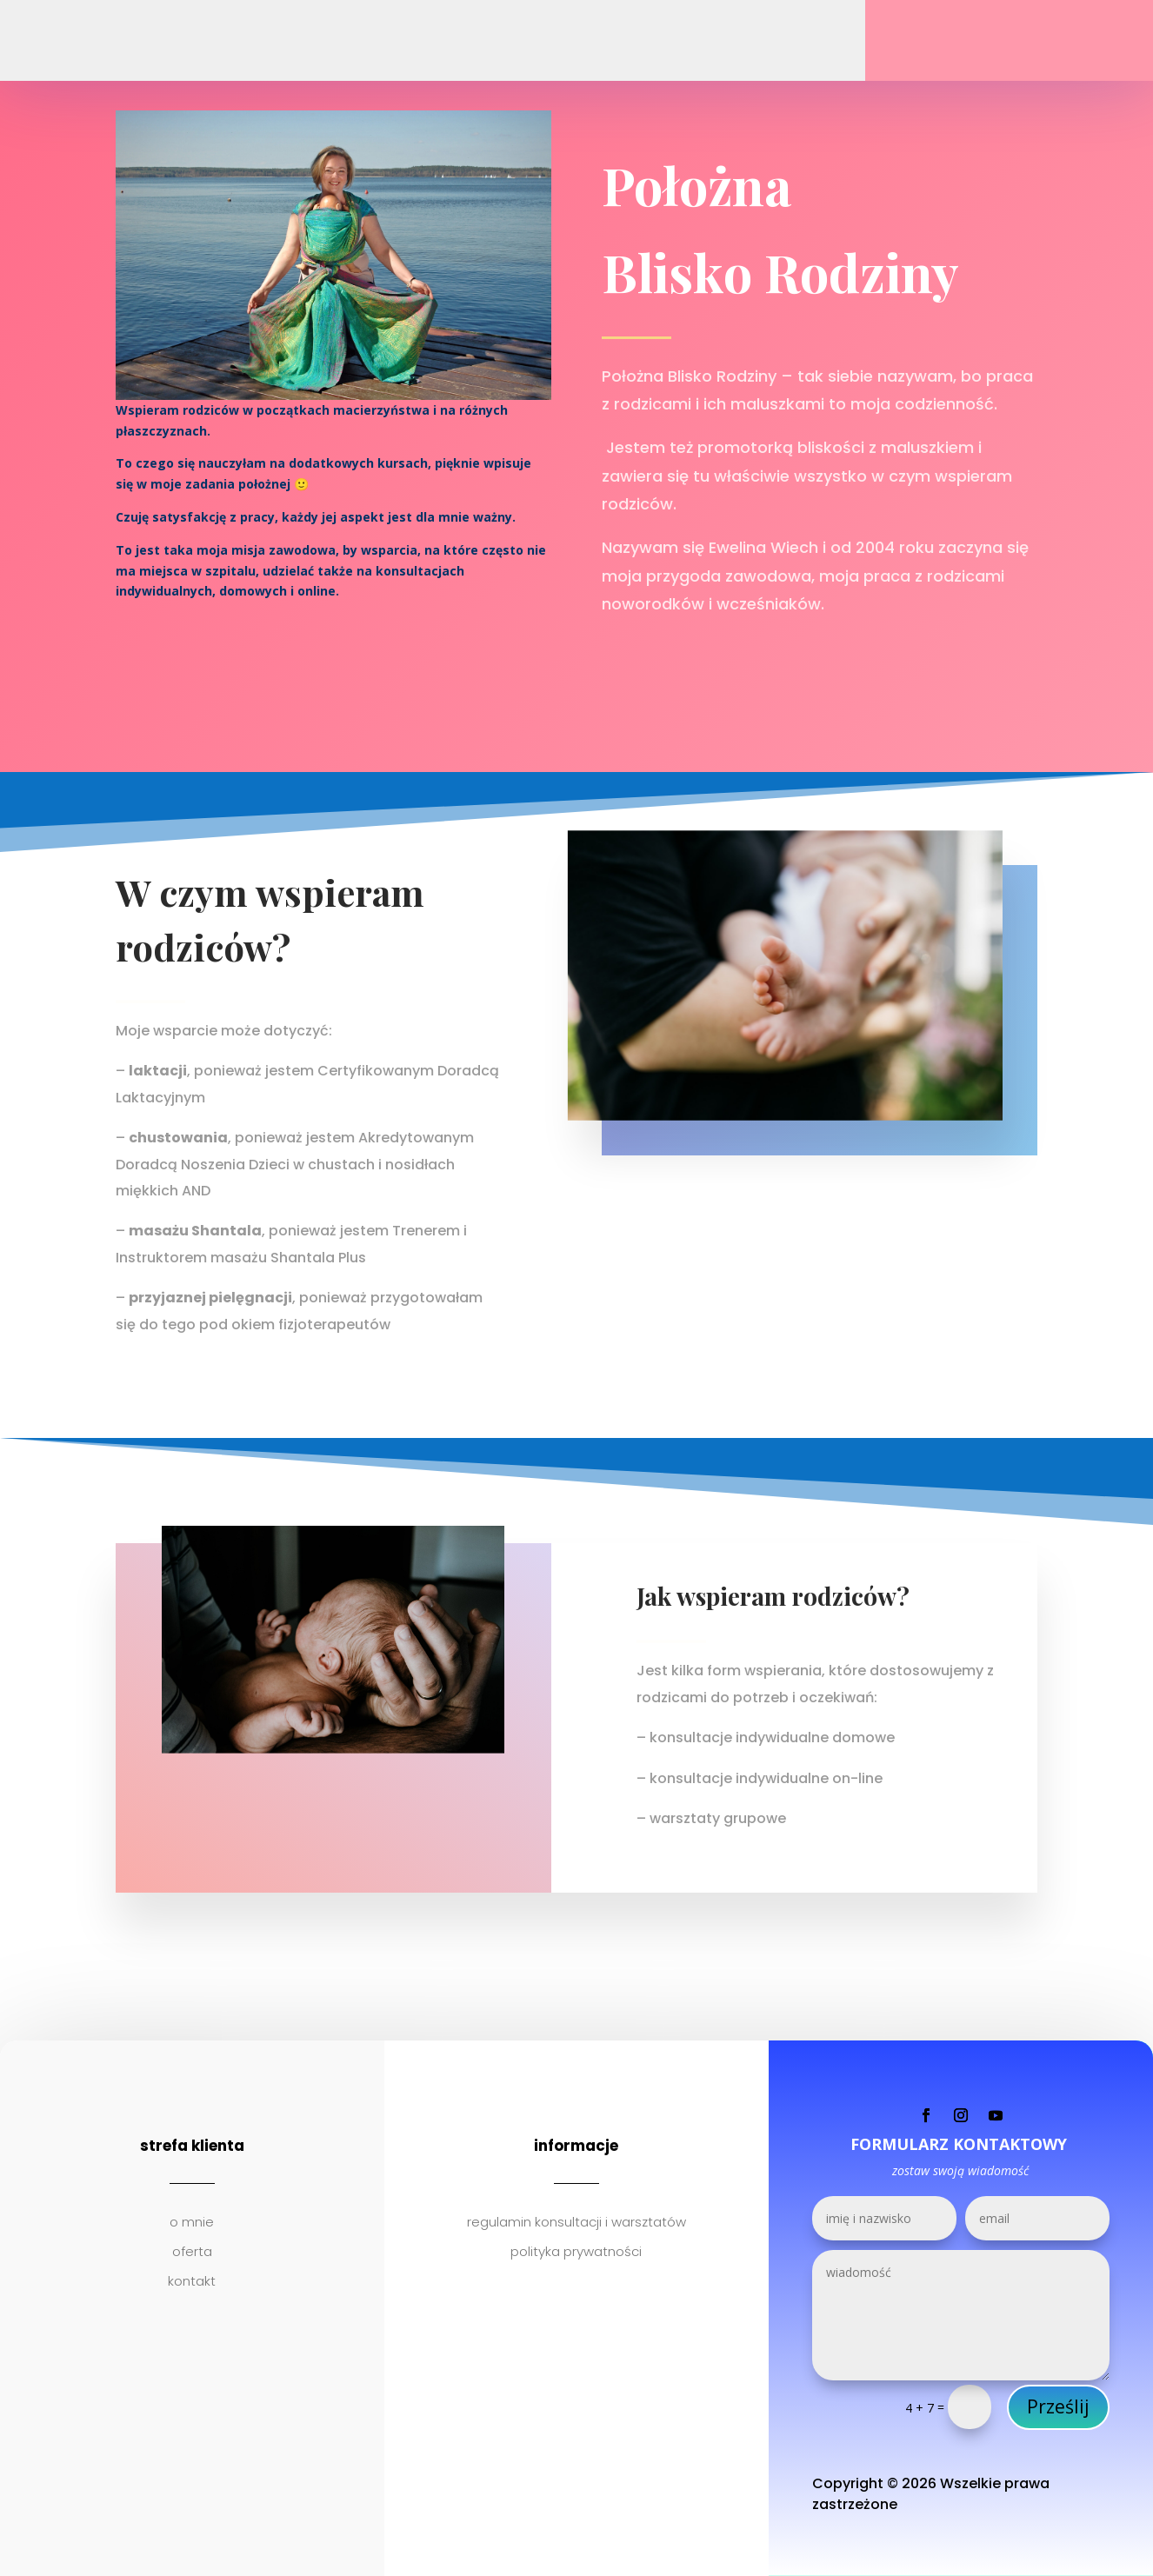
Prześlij (1058, 2406)
